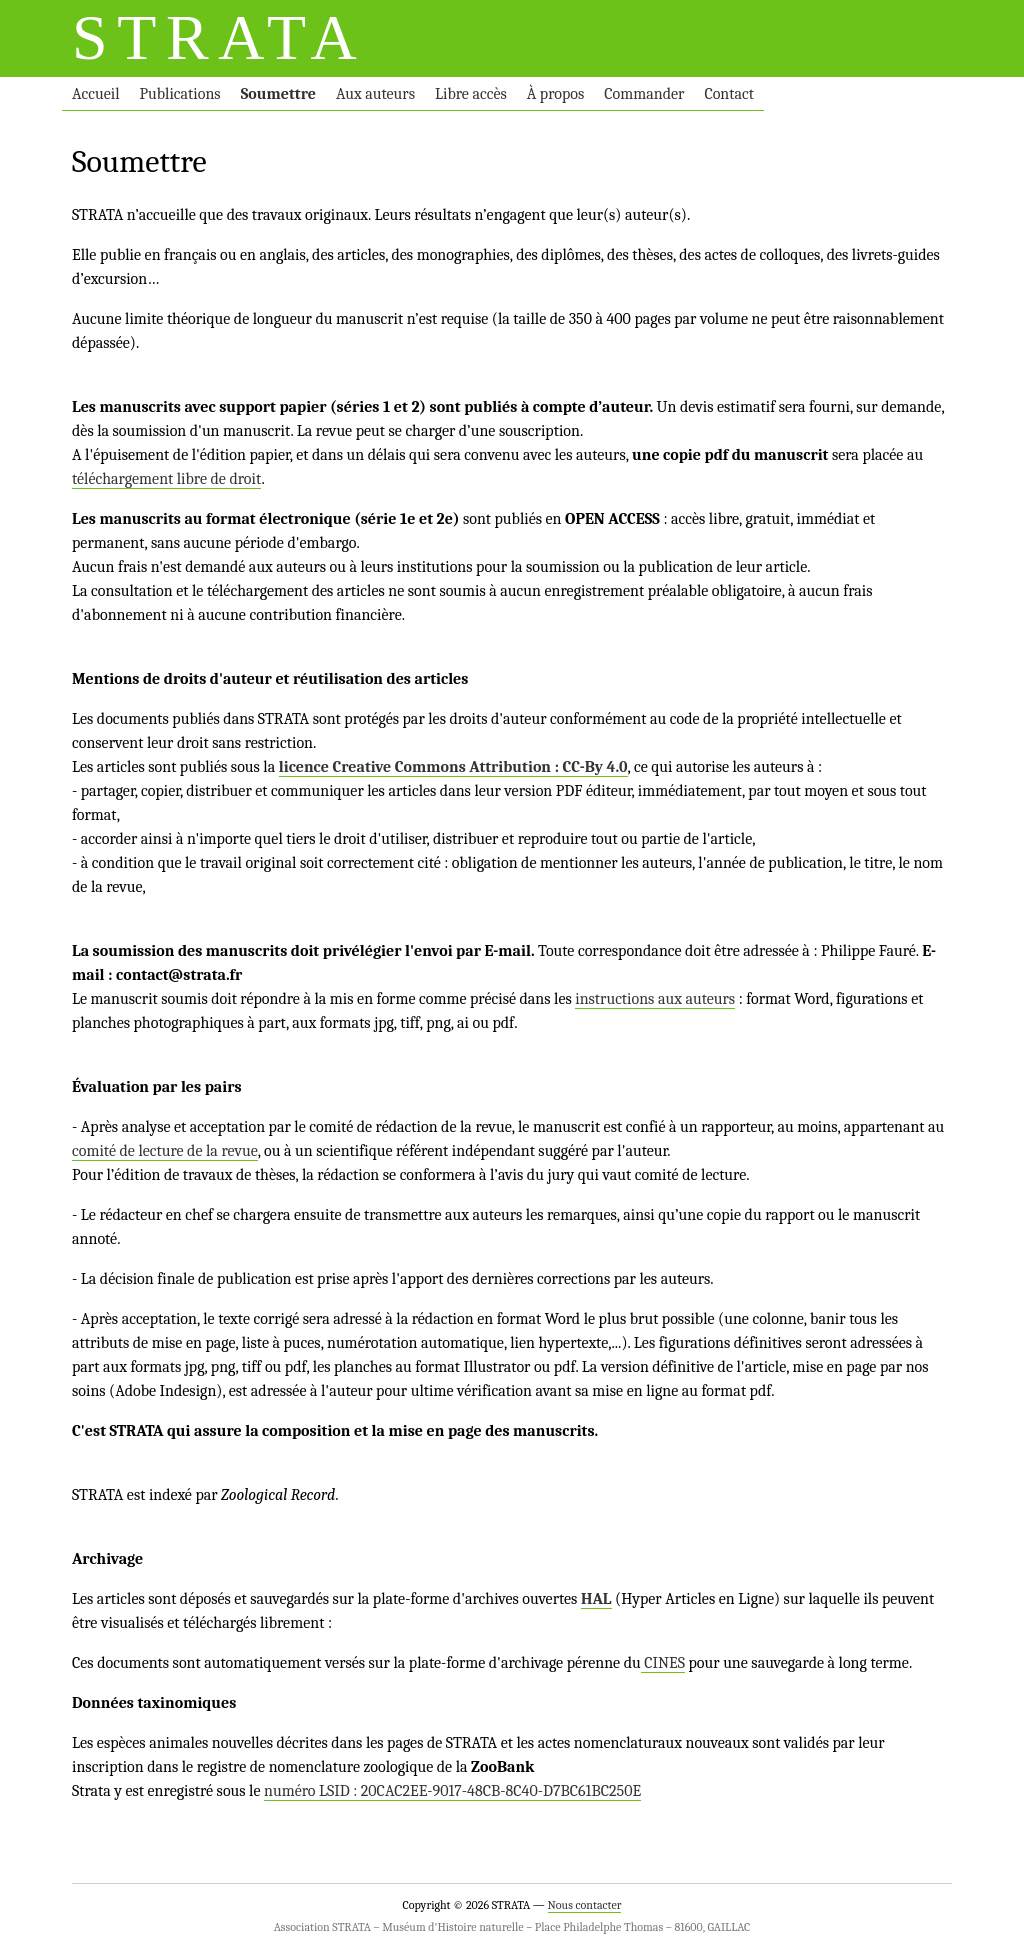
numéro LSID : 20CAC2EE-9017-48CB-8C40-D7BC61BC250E (452, 1791)
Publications (180, 94)
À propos (555, 94)
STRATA (219, 37)
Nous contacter (585, 1905)
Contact (729, 94)
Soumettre (278, 94)
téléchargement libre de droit (166, 479)
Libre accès (471, 94)
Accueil (96, 94)
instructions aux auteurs (655, 999)
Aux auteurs (375, 94)
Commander (644, 94)
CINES (663, 1663)
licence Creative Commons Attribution (415, 767)
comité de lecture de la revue (165, 1151)
